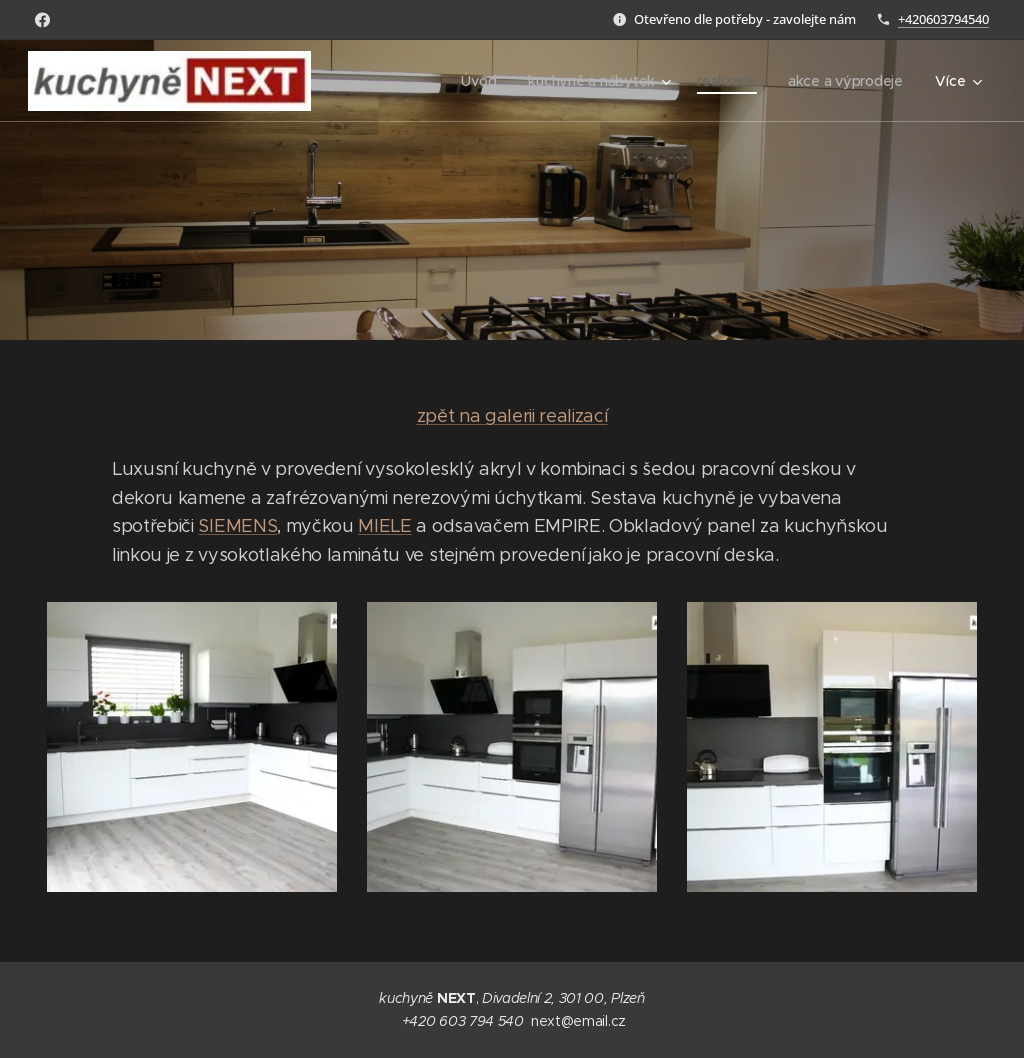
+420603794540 (943, 19)
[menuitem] (479, 81)
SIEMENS (237, 526)
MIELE (384, 526)
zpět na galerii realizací (512, 416)
